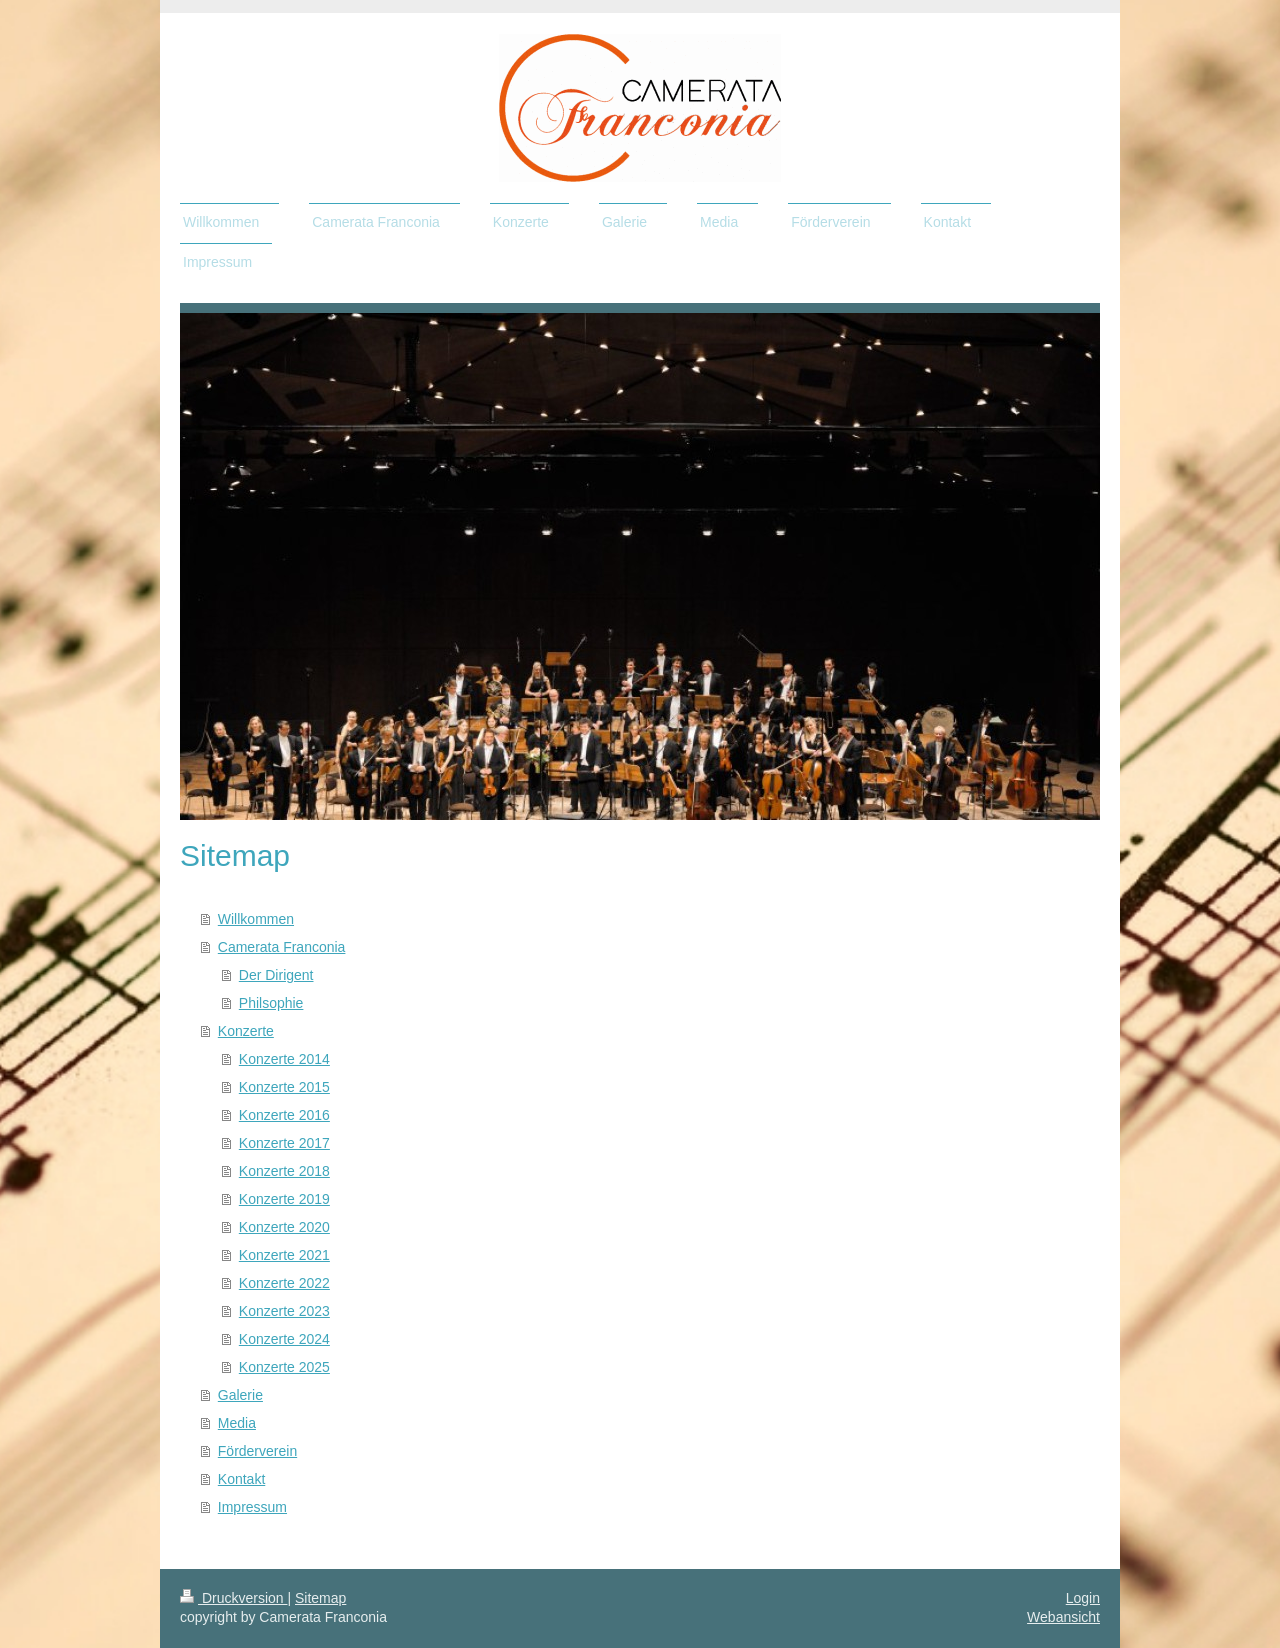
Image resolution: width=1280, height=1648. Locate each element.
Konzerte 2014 (284, 1059)
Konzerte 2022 (284, 1283)
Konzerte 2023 (284, 1311)
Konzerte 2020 (284, 1227)
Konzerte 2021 (284, 1255)
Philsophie (271, 1003)
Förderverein (257, 1451)
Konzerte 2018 (284, 1171)
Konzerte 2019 (284, 1199)
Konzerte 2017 (284, 1143)
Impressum (252, 1507)
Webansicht (1063, 1617)
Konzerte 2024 (284, 1339)
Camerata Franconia (282, 947)
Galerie (240, 1395)
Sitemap (320, 1598)
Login (1083, 1598)
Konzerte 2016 (284, 1115)
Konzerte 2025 (284, 1367)
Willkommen (256, 919)
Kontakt (241, 1479)
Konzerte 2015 (284, 1087)
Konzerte (246, 1031)
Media (237, 1423)
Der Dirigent (276, 975)
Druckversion (233, 1598)
